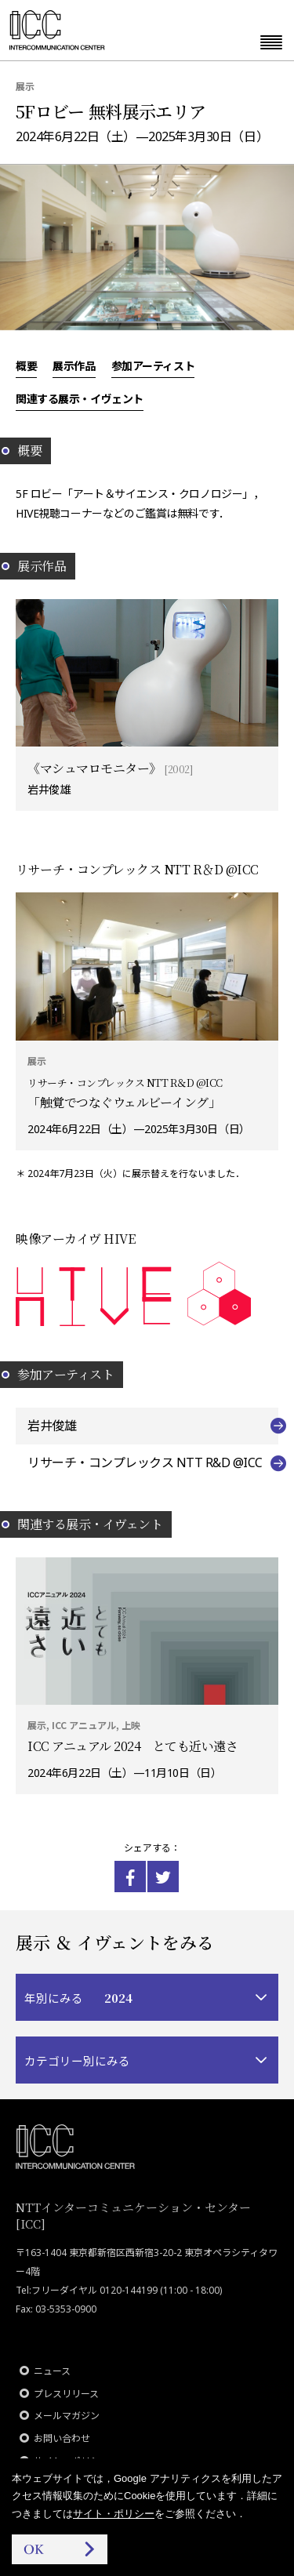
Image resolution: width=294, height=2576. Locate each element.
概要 (26, 365)
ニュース (52, 2371)
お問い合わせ (62, 2438)
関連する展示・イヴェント (79, 398)
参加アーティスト (153, 365)
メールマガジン (67, 2415)
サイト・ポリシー (113, 2514)
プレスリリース (66, 2393)
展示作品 (74, 365)
